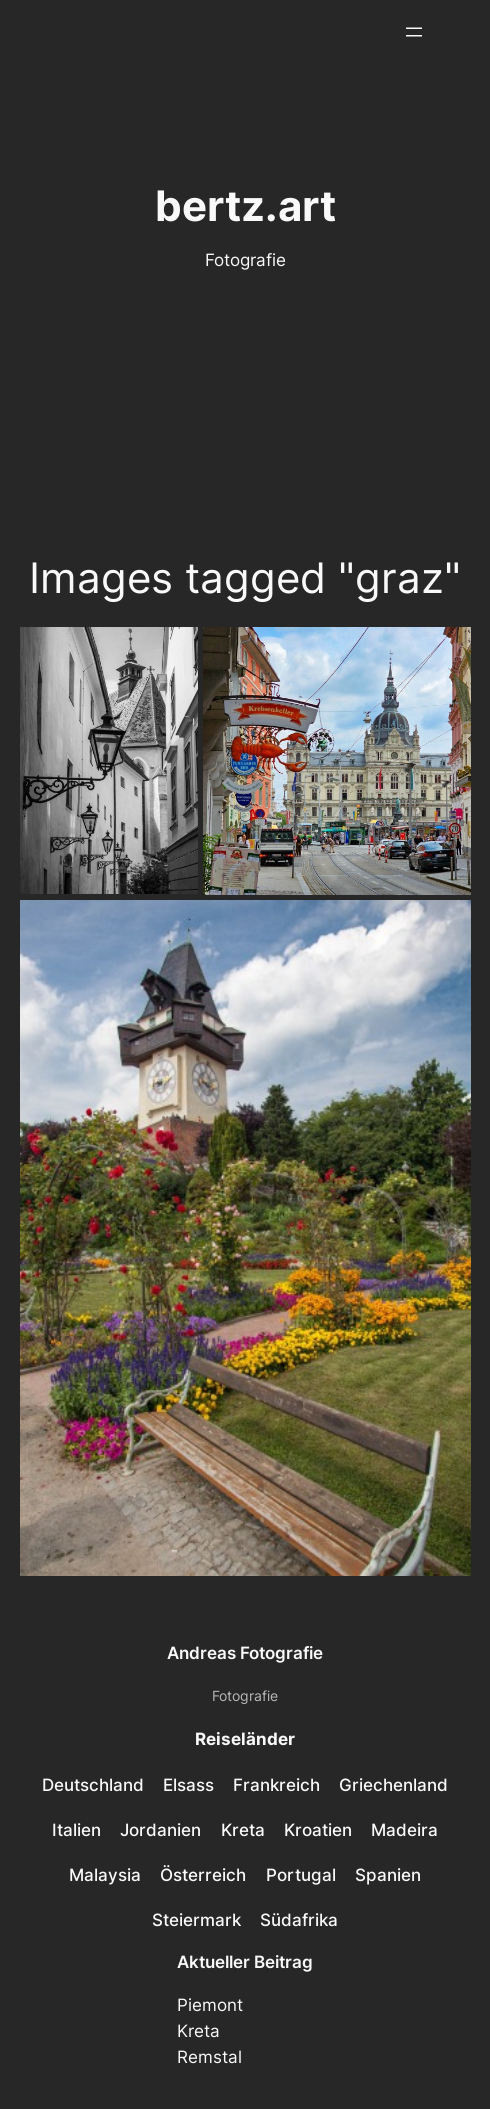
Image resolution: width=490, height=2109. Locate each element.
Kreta (198, 2031)
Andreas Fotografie (245, 1653)
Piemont (210, 2005)
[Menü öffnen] (414, 32)
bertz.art (245, 205)
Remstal (209, 2057)
